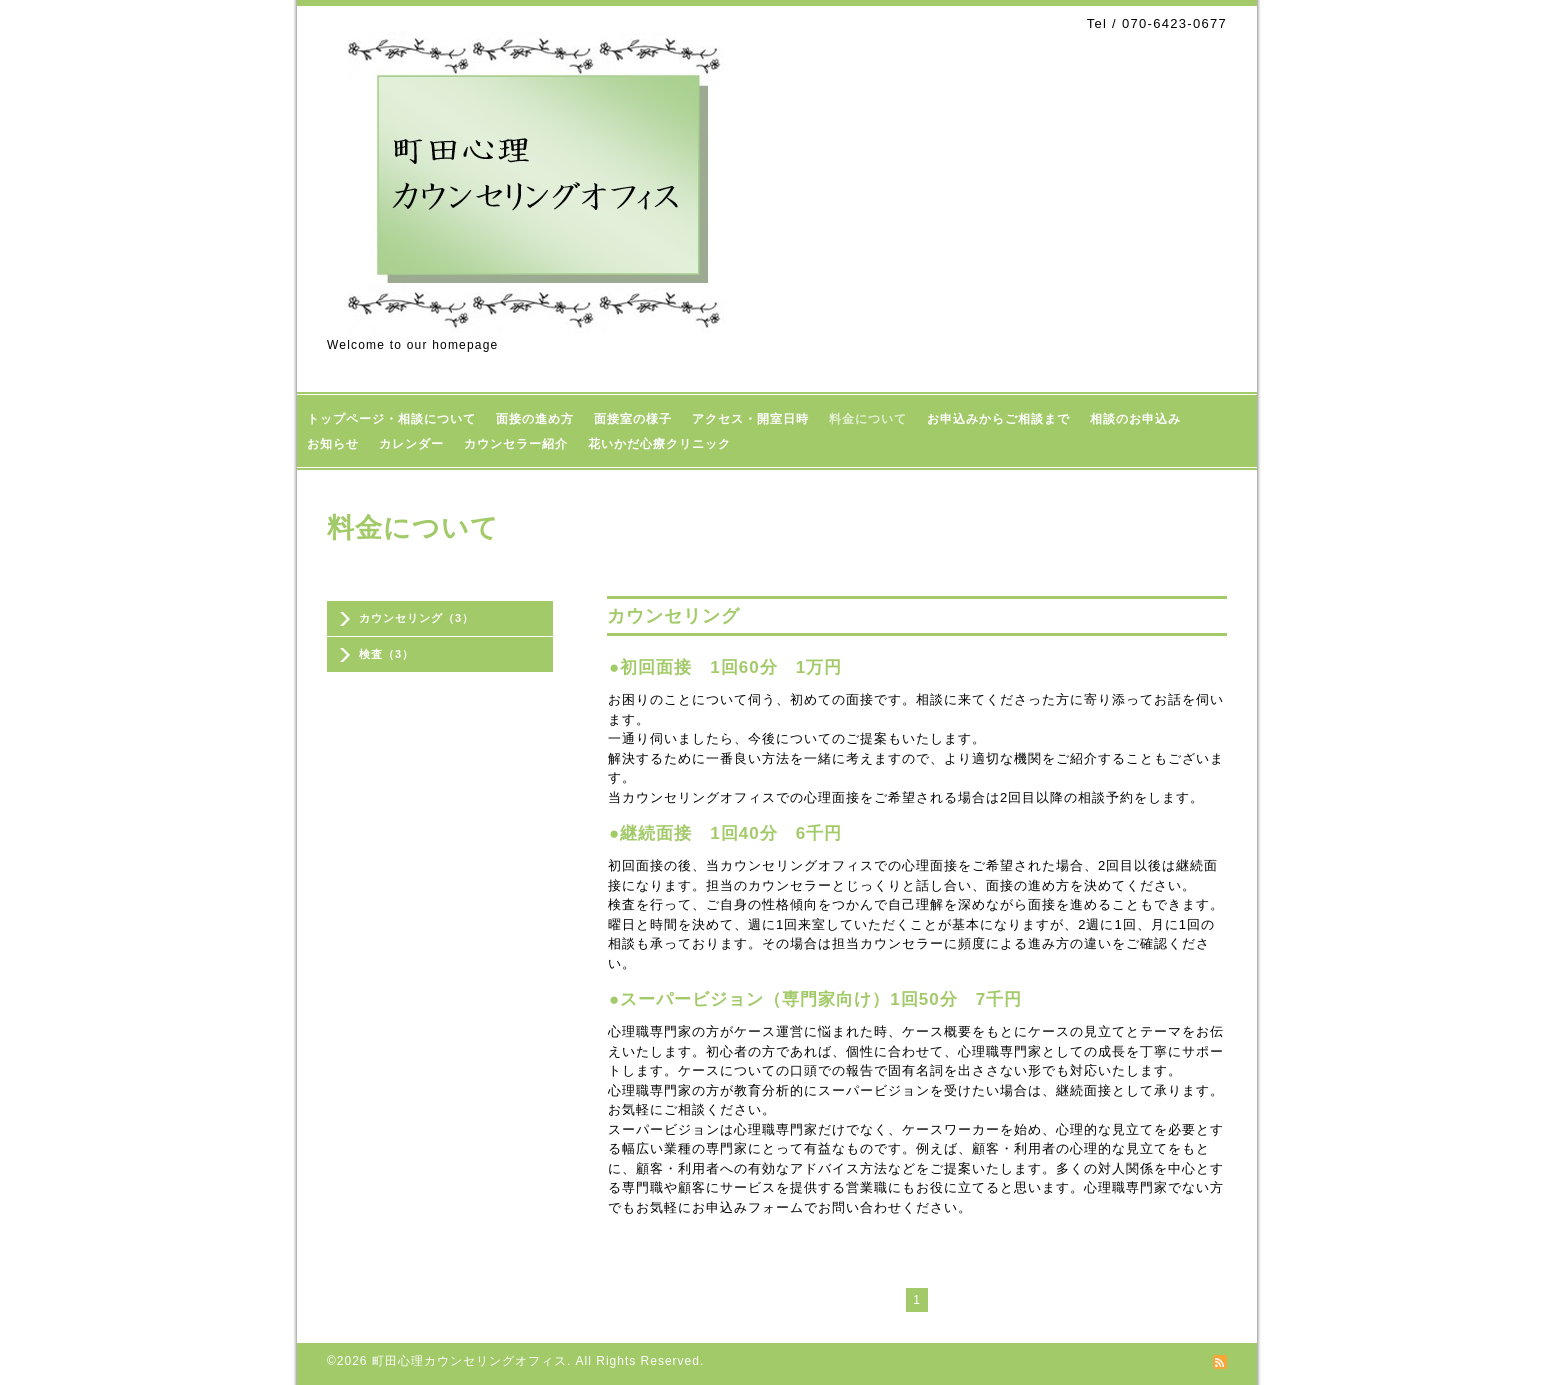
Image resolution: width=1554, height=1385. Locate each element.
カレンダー (411, 444)
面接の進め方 (535, 419)
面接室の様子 (633, 419)
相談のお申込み (1135, 419)
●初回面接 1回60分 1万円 (725, 667)
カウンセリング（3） (416, 618)
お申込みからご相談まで (998, 419)
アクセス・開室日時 (750, 419)
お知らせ (333, 444)
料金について (868, 419)
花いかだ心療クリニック (659, 444)
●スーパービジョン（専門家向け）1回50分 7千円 (815, 999)
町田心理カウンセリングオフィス (469, 1361)
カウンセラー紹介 (516, 444)
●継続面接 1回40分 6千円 (725, 833)
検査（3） (386, 654)
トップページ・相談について (391, 419)
